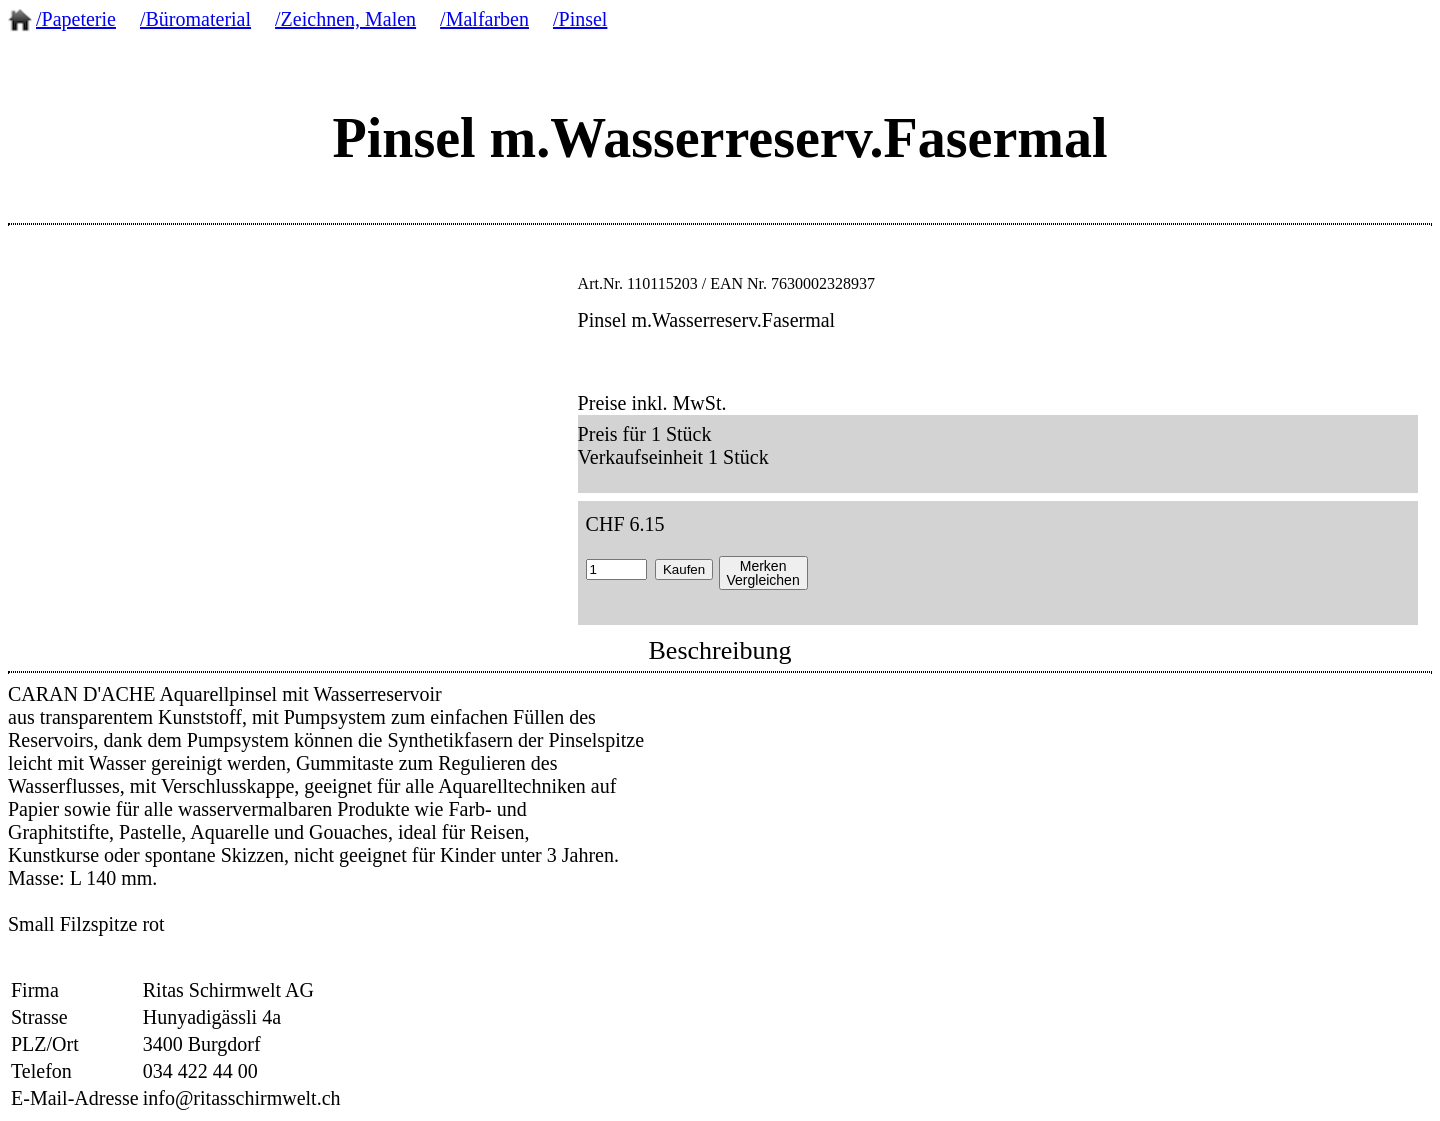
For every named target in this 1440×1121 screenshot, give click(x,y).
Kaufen (684, 569)
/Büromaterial (195, 19)
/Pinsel (580, 19)
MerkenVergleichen (763, 573)
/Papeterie (76, 19)
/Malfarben (484, 19)
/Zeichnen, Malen (345, 19)
